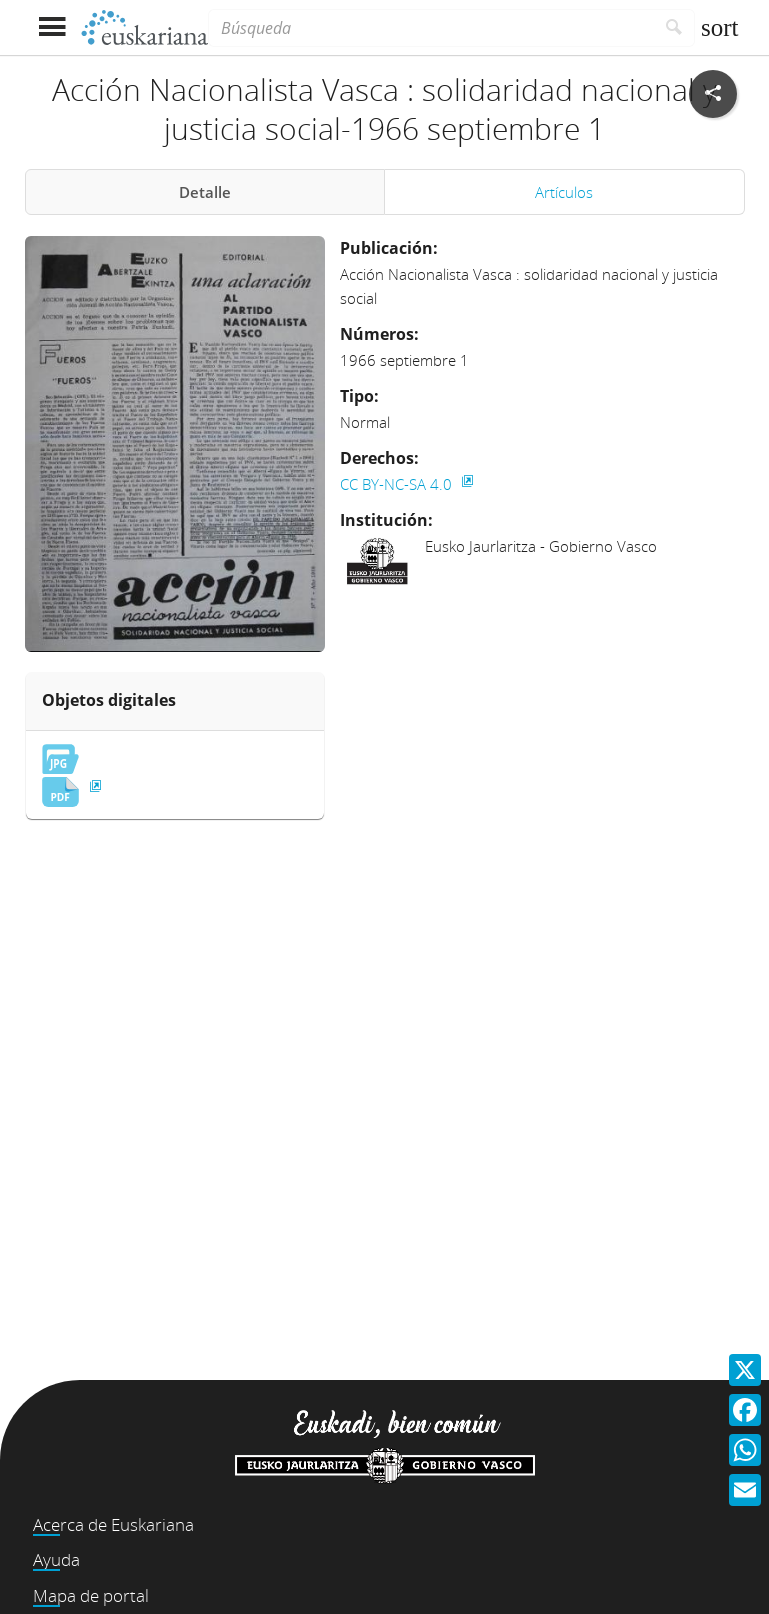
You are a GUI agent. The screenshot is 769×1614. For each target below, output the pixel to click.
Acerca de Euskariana (113, 1524)
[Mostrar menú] (52, 27)
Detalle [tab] (205, 192)
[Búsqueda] (431, 28)
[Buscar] (674, 28)
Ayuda (56, 1559)
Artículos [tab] (564, 192)
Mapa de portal (91, 1595)
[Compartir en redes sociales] (713, 94)
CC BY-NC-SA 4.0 (398, 484)
